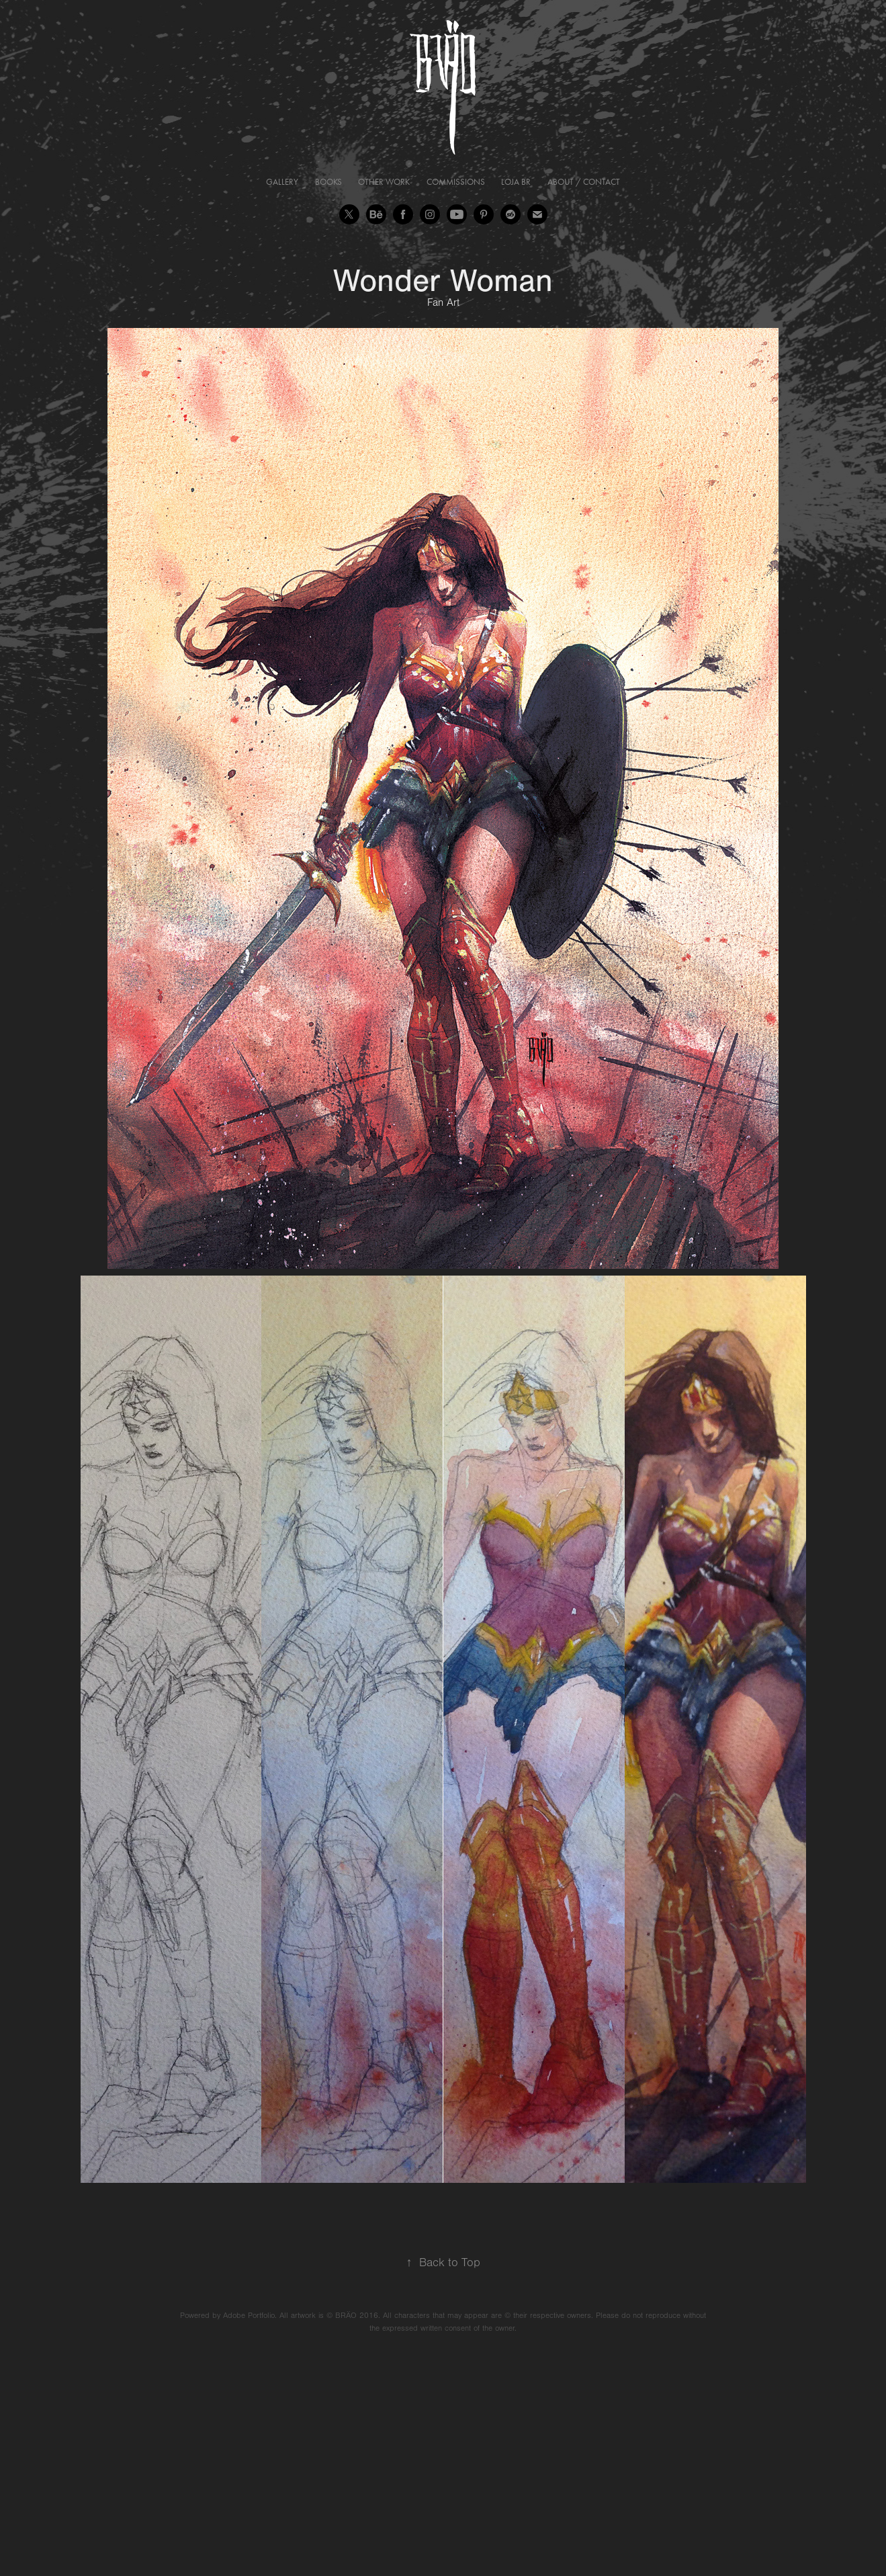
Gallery (282, 182)
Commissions (456, 182)
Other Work (384, 182)
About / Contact (583, 182)
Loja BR (516, 182)
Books (328, 182)
